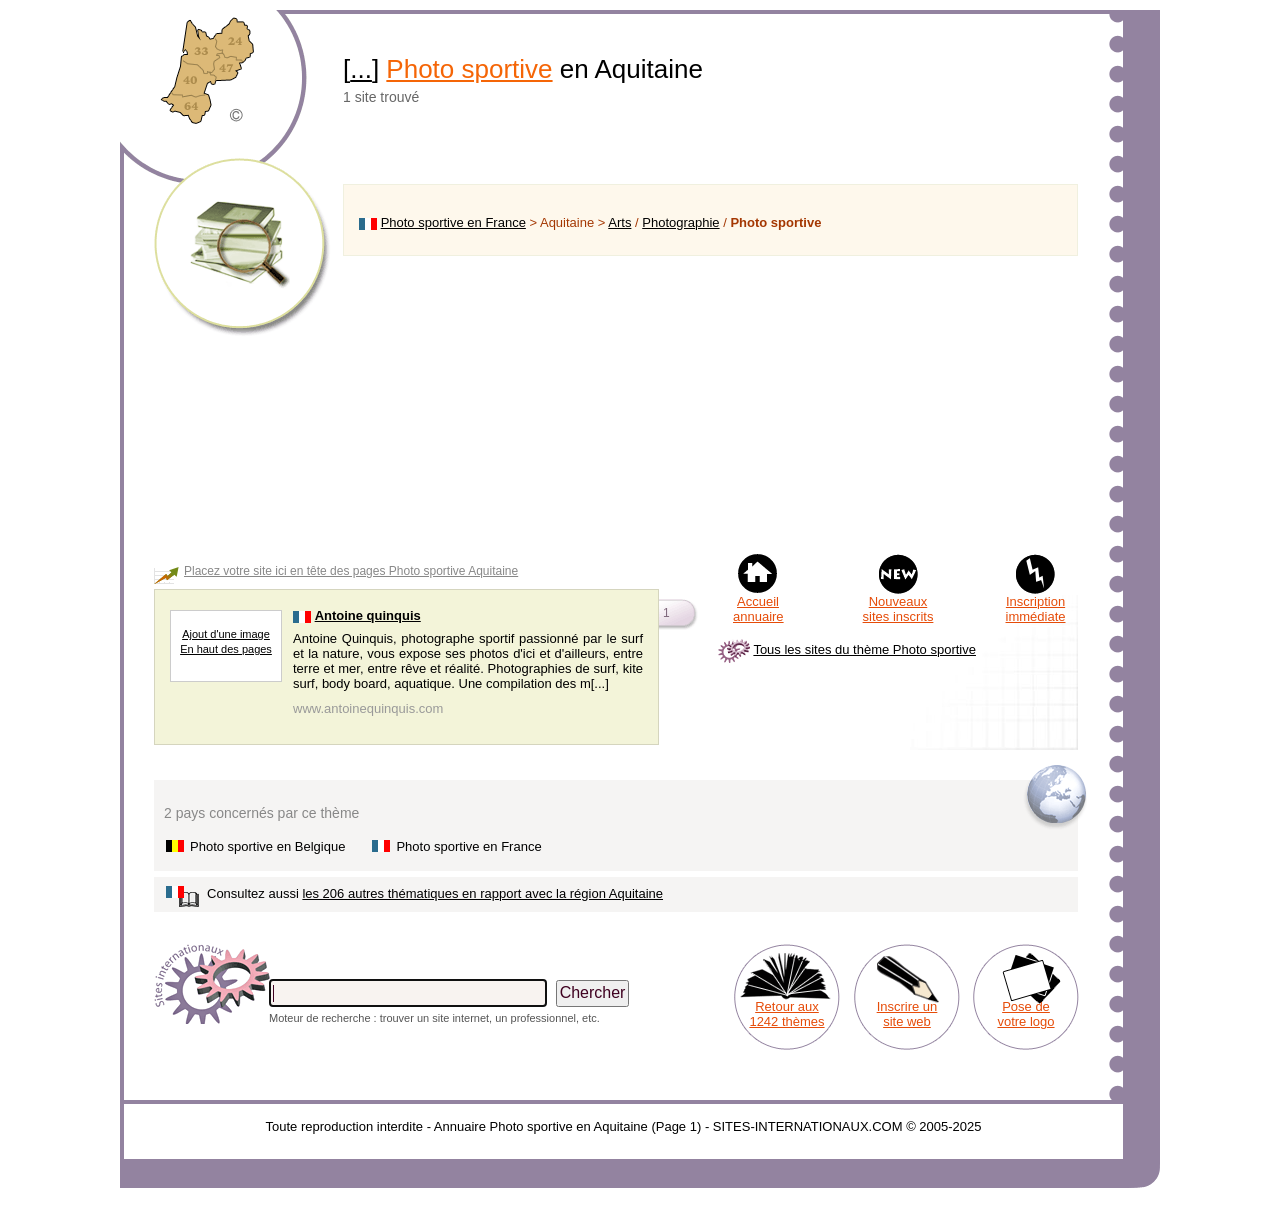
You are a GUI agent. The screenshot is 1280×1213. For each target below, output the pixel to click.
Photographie (680, 222)
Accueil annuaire (758, 609)
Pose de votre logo (1025, 1014)
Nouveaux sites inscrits (898, 609)
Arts (619, 222)
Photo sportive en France (453, 222)
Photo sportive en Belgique (267, 846)
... (361, 69)
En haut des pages (226, 649)
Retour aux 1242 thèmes (786, 1014)
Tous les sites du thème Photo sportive (864, 649)
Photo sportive (469, 69)
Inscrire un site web (907, 1014)
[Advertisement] (710, 404)
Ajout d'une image (226, 634)
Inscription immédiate (1036, 609)
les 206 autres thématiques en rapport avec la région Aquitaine (482, 893)
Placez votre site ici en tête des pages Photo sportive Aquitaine (351, 571)
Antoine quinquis (368, 615)
